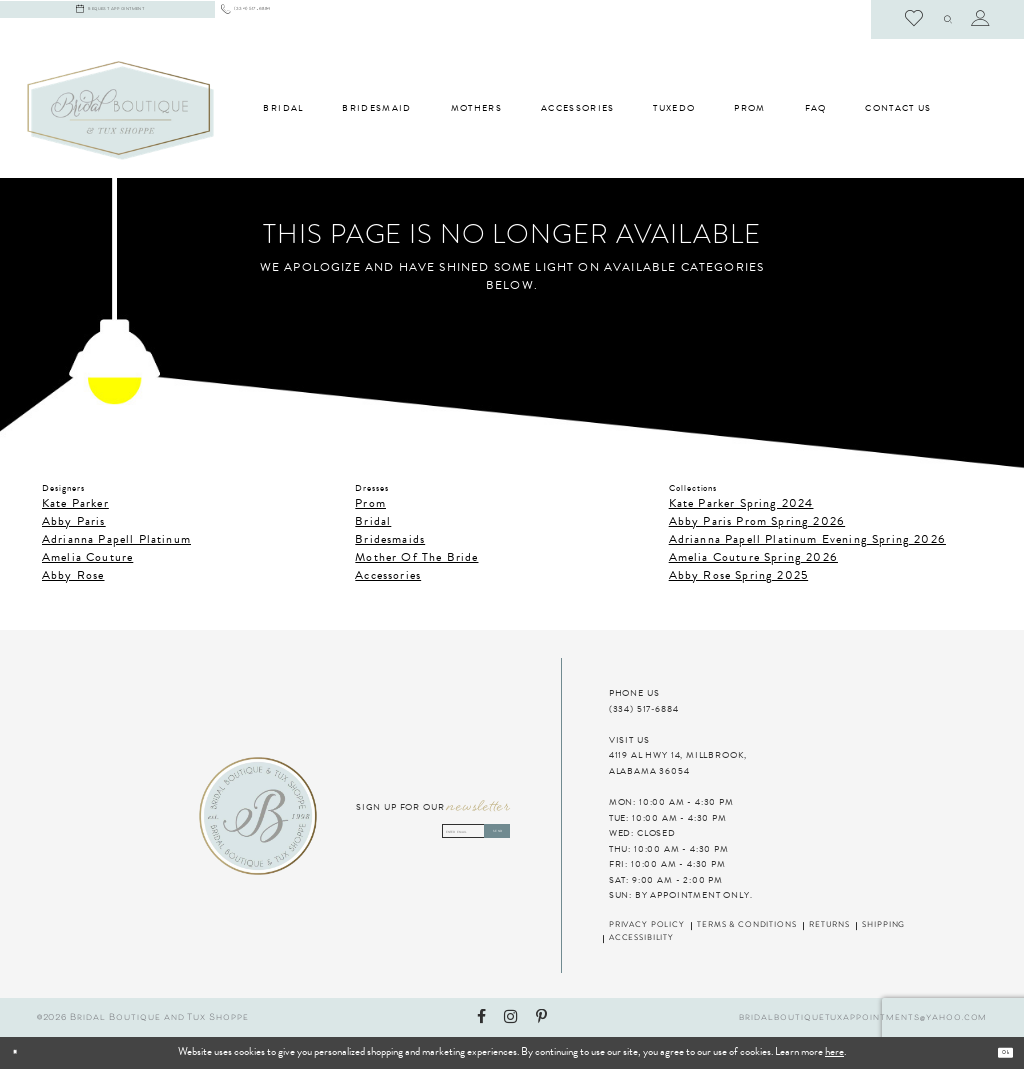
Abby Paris (74, 524)
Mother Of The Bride (416, 560)
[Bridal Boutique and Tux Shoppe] (120, 113)
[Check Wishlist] (889, 19)
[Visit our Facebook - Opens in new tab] (481, 1020)
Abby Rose (73, 578)
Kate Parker (75, 506)
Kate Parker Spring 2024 (741, 506)
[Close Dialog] (66, 1056)
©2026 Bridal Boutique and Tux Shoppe (143, 1020)
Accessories (388, 578)
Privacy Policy (647, 929)
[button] (935, 19)
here (834, 1055)
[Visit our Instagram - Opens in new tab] (510, 1020)
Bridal (373, 524)
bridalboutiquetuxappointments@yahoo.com (863, 1020)
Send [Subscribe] (481, 834)
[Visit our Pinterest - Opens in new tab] (541, 1020)
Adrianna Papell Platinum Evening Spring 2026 (807, 542)
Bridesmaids (390, 542)
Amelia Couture (87, 560)
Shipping (883, 929)
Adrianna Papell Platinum (116, 542)
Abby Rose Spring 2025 (738, 578)
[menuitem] (304, 21)
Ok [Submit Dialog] (997, 1056)
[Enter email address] (432, 835)
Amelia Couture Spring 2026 (753, 560)
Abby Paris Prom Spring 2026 (757, 524)
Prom (370, 506)
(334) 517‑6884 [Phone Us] (644, 712)
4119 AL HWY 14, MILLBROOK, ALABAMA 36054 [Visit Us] (678, 767)
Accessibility (641, 942)
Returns (829, 929)
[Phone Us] (304, 21)
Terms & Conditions (746, 929)
